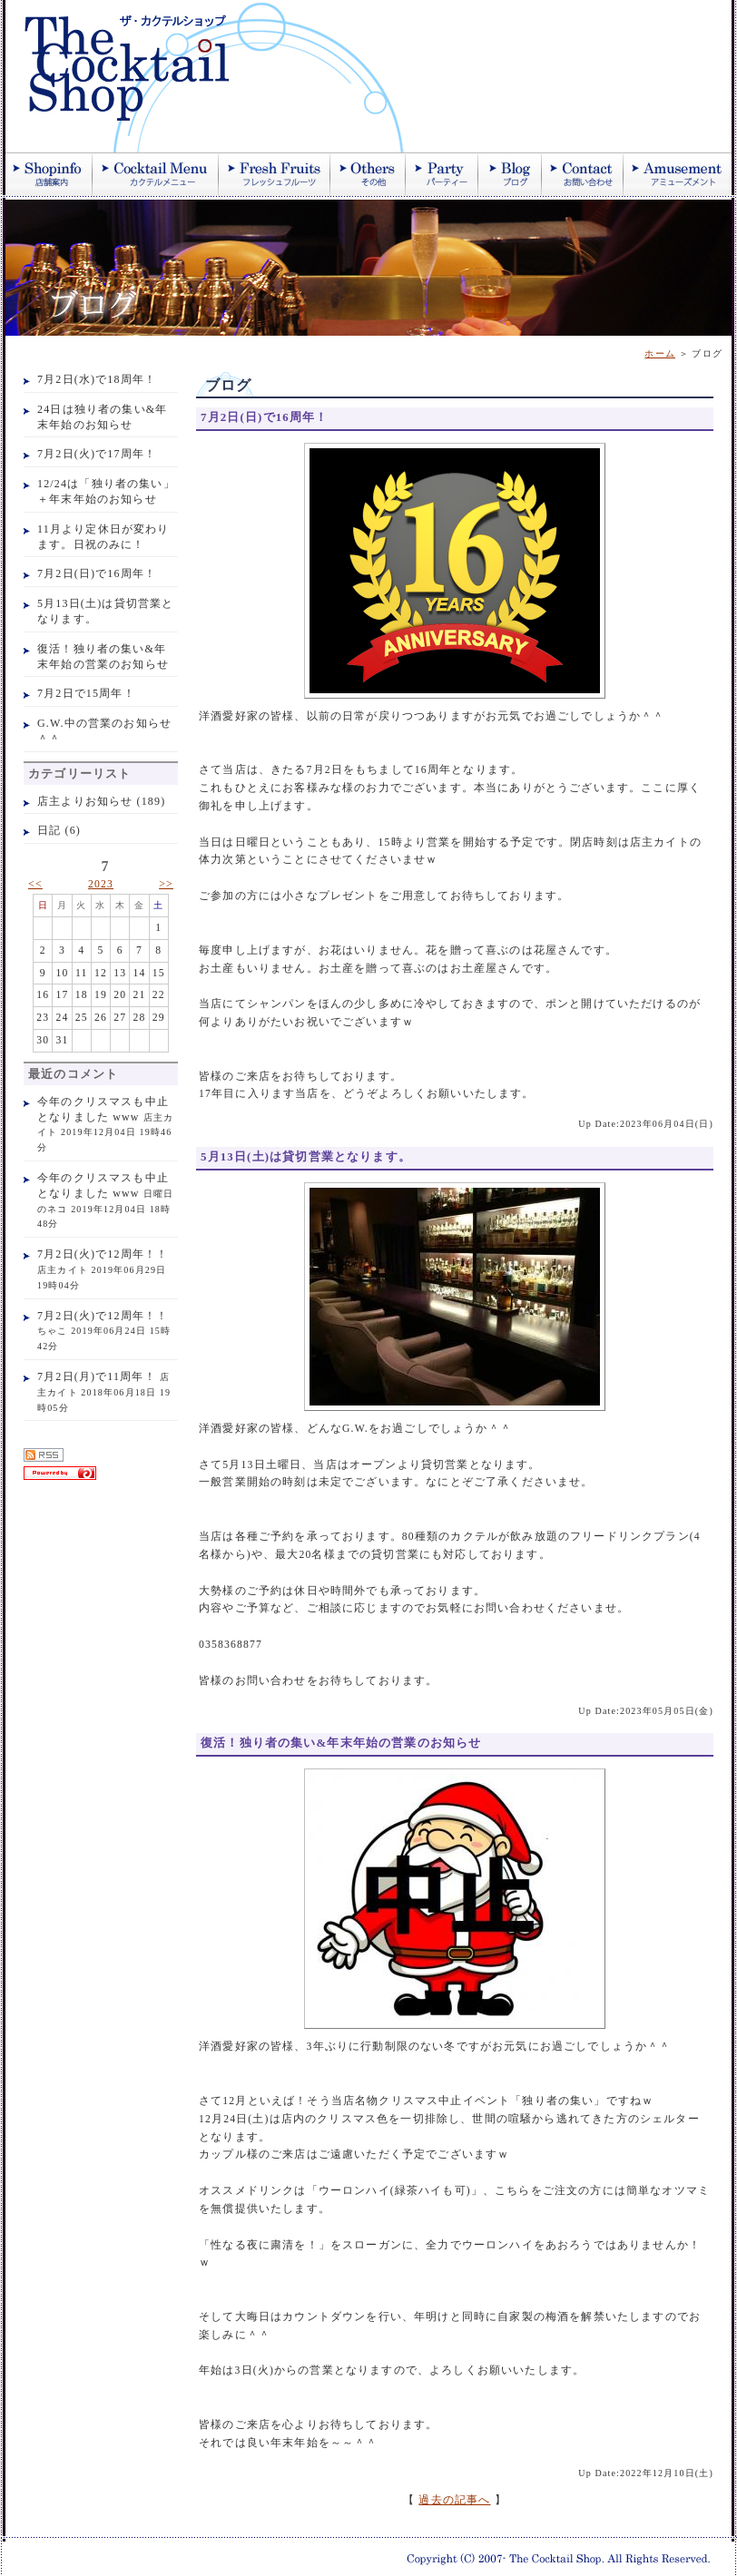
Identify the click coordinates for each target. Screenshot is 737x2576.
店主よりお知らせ (85, 801)
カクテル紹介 (156, 174)
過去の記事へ (454, 2500)
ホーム (659, 353)
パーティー (442, 174)
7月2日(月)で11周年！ (96, 1376)
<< (35, 883)
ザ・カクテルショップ (223, 76)
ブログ (510, 174)
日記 (49, 830)
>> (166, 883)
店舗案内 (49, 174)
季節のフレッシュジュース (274, 174)
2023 (100, 884)
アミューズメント (678, 174)
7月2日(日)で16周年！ (96, 573)
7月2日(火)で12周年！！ (102, 1254)
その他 (368, 174)
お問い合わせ (583, 174)
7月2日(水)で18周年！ (96, 379)
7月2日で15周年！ (86, 693)
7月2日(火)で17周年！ (96, 453)
